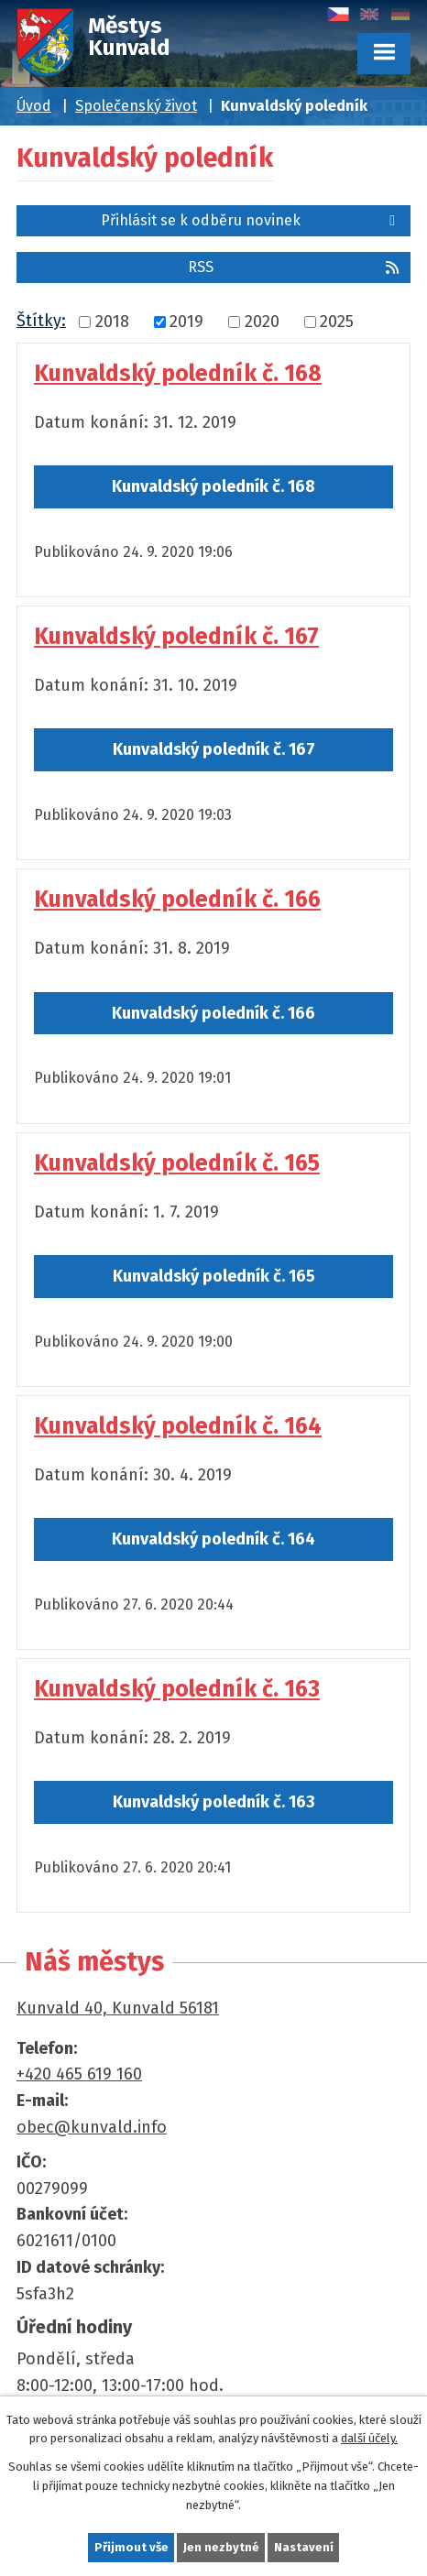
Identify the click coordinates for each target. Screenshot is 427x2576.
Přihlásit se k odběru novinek (251, 220)
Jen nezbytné (221, 2547)
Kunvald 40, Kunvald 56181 (117, 2008)
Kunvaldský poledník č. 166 (177, 899)
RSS (294, 267)
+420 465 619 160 (79, 2074)
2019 (186, 321)
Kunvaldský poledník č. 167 (176, 636)
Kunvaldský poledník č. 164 (178, 1426)
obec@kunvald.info (91, 2127)
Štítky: (41, 321)
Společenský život (136, 106)
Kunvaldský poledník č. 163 (177, 1689)
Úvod (33, 106)
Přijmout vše (131, 2547)
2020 (262, 321)
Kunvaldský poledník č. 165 (177, 1163)
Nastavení (304, 2547)
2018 (112, 321)
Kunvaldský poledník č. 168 (178, 373)
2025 (337, 321)
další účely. (369, 2438)
